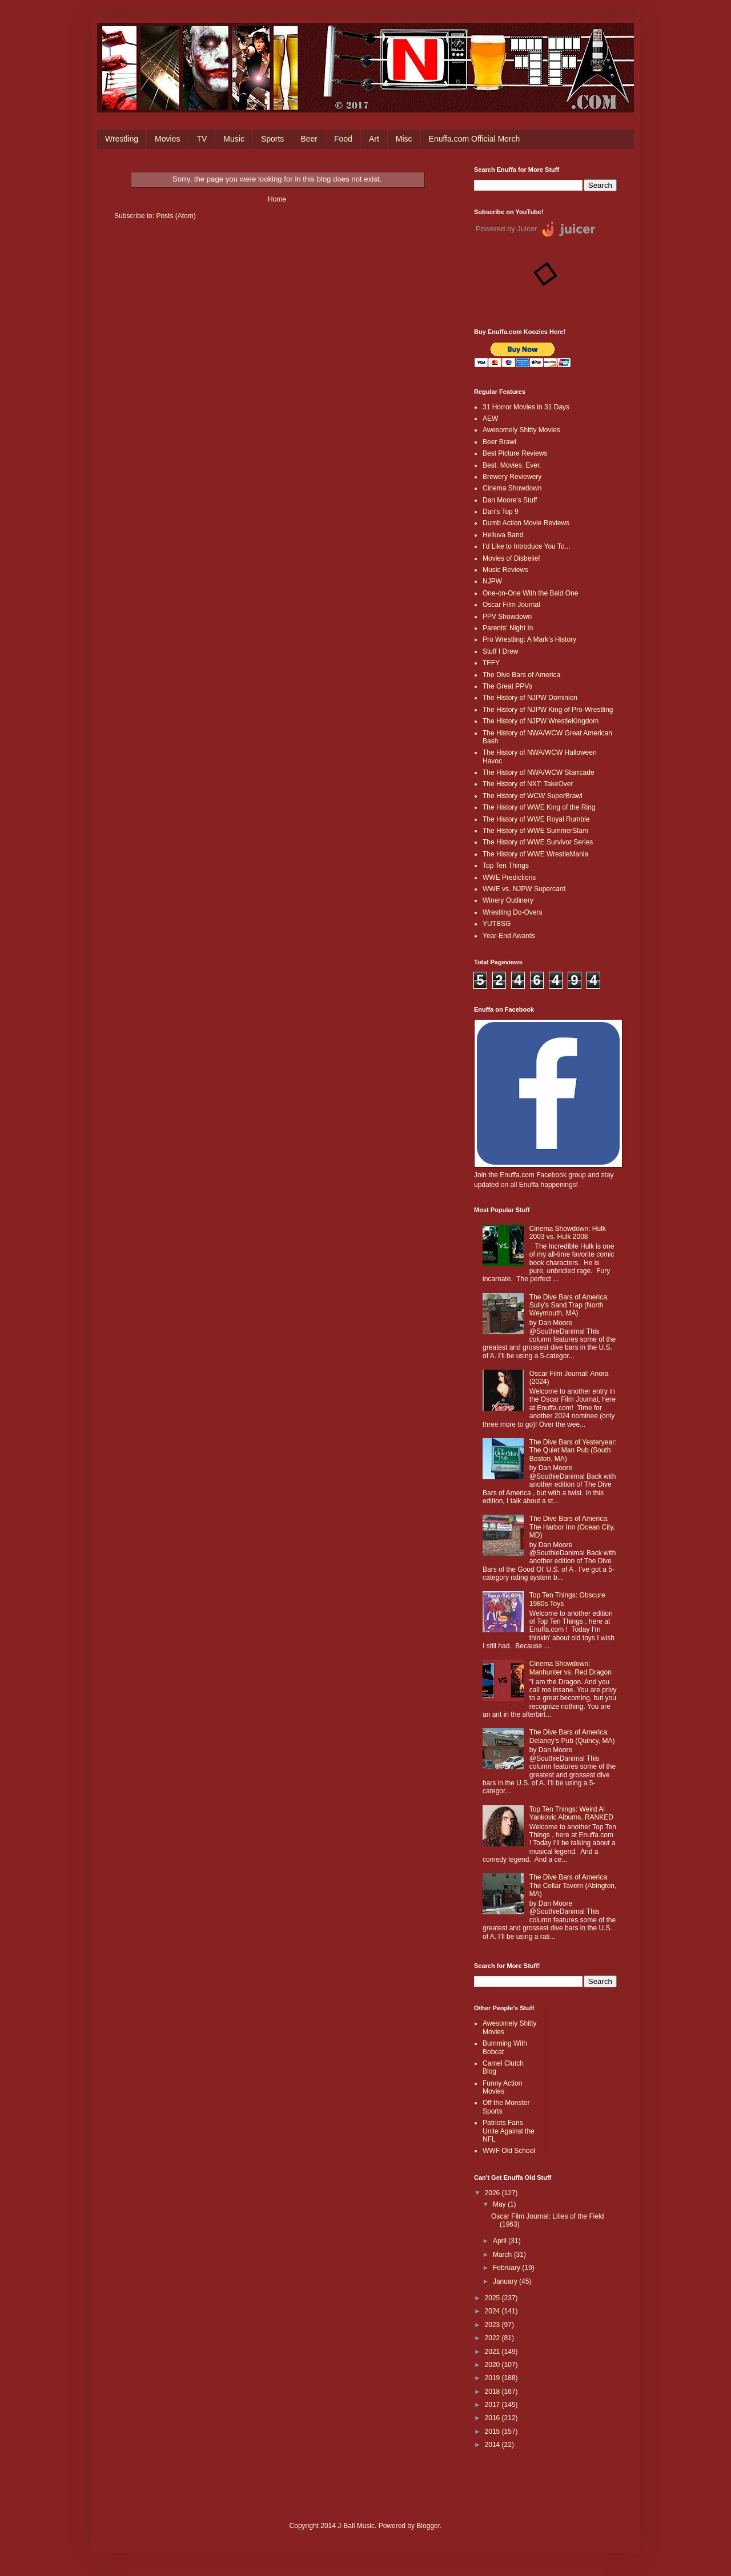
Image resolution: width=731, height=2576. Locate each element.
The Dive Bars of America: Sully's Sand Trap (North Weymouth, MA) (569, 1305)
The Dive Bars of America (521, 675)
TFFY (491, 663)
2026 (493, 2193)
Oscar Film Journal (511, 605)
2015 (493, 2432)
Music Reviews (505, 570)
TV (201, 138)
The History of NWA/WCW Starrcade (539, 772)
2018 (493, 2392)
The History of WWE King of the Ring (539, 807)
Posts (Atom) (175, 216)
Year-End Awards (509, 936)
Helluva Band (503, 535)
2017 (493, 2405)
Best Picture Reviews (515, 453)
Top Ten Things (506, 866)
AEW (490, 418)
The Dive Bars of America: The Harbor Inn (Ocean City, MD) (572, 1527)
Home (277, 199)
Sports (272, 138)
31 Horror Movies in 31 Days (526, 407)
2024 (493, 2311)
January (506, 2281)
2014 (493, 2445)
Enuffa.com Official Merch (474, 138)
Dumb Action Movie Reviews (526, 523)
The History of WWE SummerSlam (535, 831)
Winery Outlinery (508, 900)
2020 (493, 2365)
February (507, 2268)
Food (343, 138)
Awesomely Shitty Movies (521, 430)
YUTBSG (497, 924)
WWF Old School (509, 2151)
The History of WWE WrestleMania (535, 854)
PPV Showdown (507, 617)
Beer (309, 138)
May (500, 2204)
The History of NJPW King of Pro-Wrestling (548, 710)
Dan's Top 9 (501, 512)
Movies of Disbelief (511, 558)
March (503, 2255)
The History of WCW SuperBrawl (533, 796)
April (500, 2241)
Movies (167, 138)
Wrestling (121, 138)
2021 (493, 2352)
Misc (404, 138)
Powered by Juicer (506, 228)
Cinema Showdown (512, 488)
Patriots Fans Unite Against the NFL (509, 2131)
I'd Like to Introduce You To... (527, 546)
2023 (493, 2325)
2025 (493, 2298)
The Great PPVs (507, 686)
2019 (493, 2378)
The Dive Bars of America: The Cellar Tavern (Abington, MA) (573, 1885)
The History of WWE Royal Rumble (536, 819)
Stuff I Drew (500, 651)
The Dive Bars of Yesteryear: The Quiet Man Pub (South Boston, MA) (573, 1450)
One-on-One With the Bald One (530, 593)
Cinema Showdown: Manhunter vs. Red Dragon (570, 1668)
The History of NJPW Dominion (530, 698)
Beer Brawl (499, 442)
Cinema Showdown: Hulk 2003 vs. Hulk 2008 (567, 1233)
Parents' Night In (508, 628)
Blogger (428, 2526)
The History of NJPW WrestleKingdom (541, 721)
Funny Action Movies (502, 2087)
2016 (493, 2418)
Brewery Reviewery (512, 477)
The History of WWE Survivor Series (538, 842)
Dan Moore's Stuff (510, 500)
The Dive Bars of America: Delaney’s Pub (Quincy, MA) (572, 1736)
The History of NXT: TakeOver (528, 784)
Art (374, 138)
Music (233, 138)
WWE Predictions (509, 878)
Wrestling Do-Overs (512, 912)
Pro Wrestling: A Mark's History (529, 639)
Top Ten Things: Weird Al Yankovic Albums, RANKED (571, 1813)
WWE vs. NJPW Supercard (524, 889)
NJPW (492, 581)
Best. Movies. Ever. (512, 465)
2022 (493, 2338)
